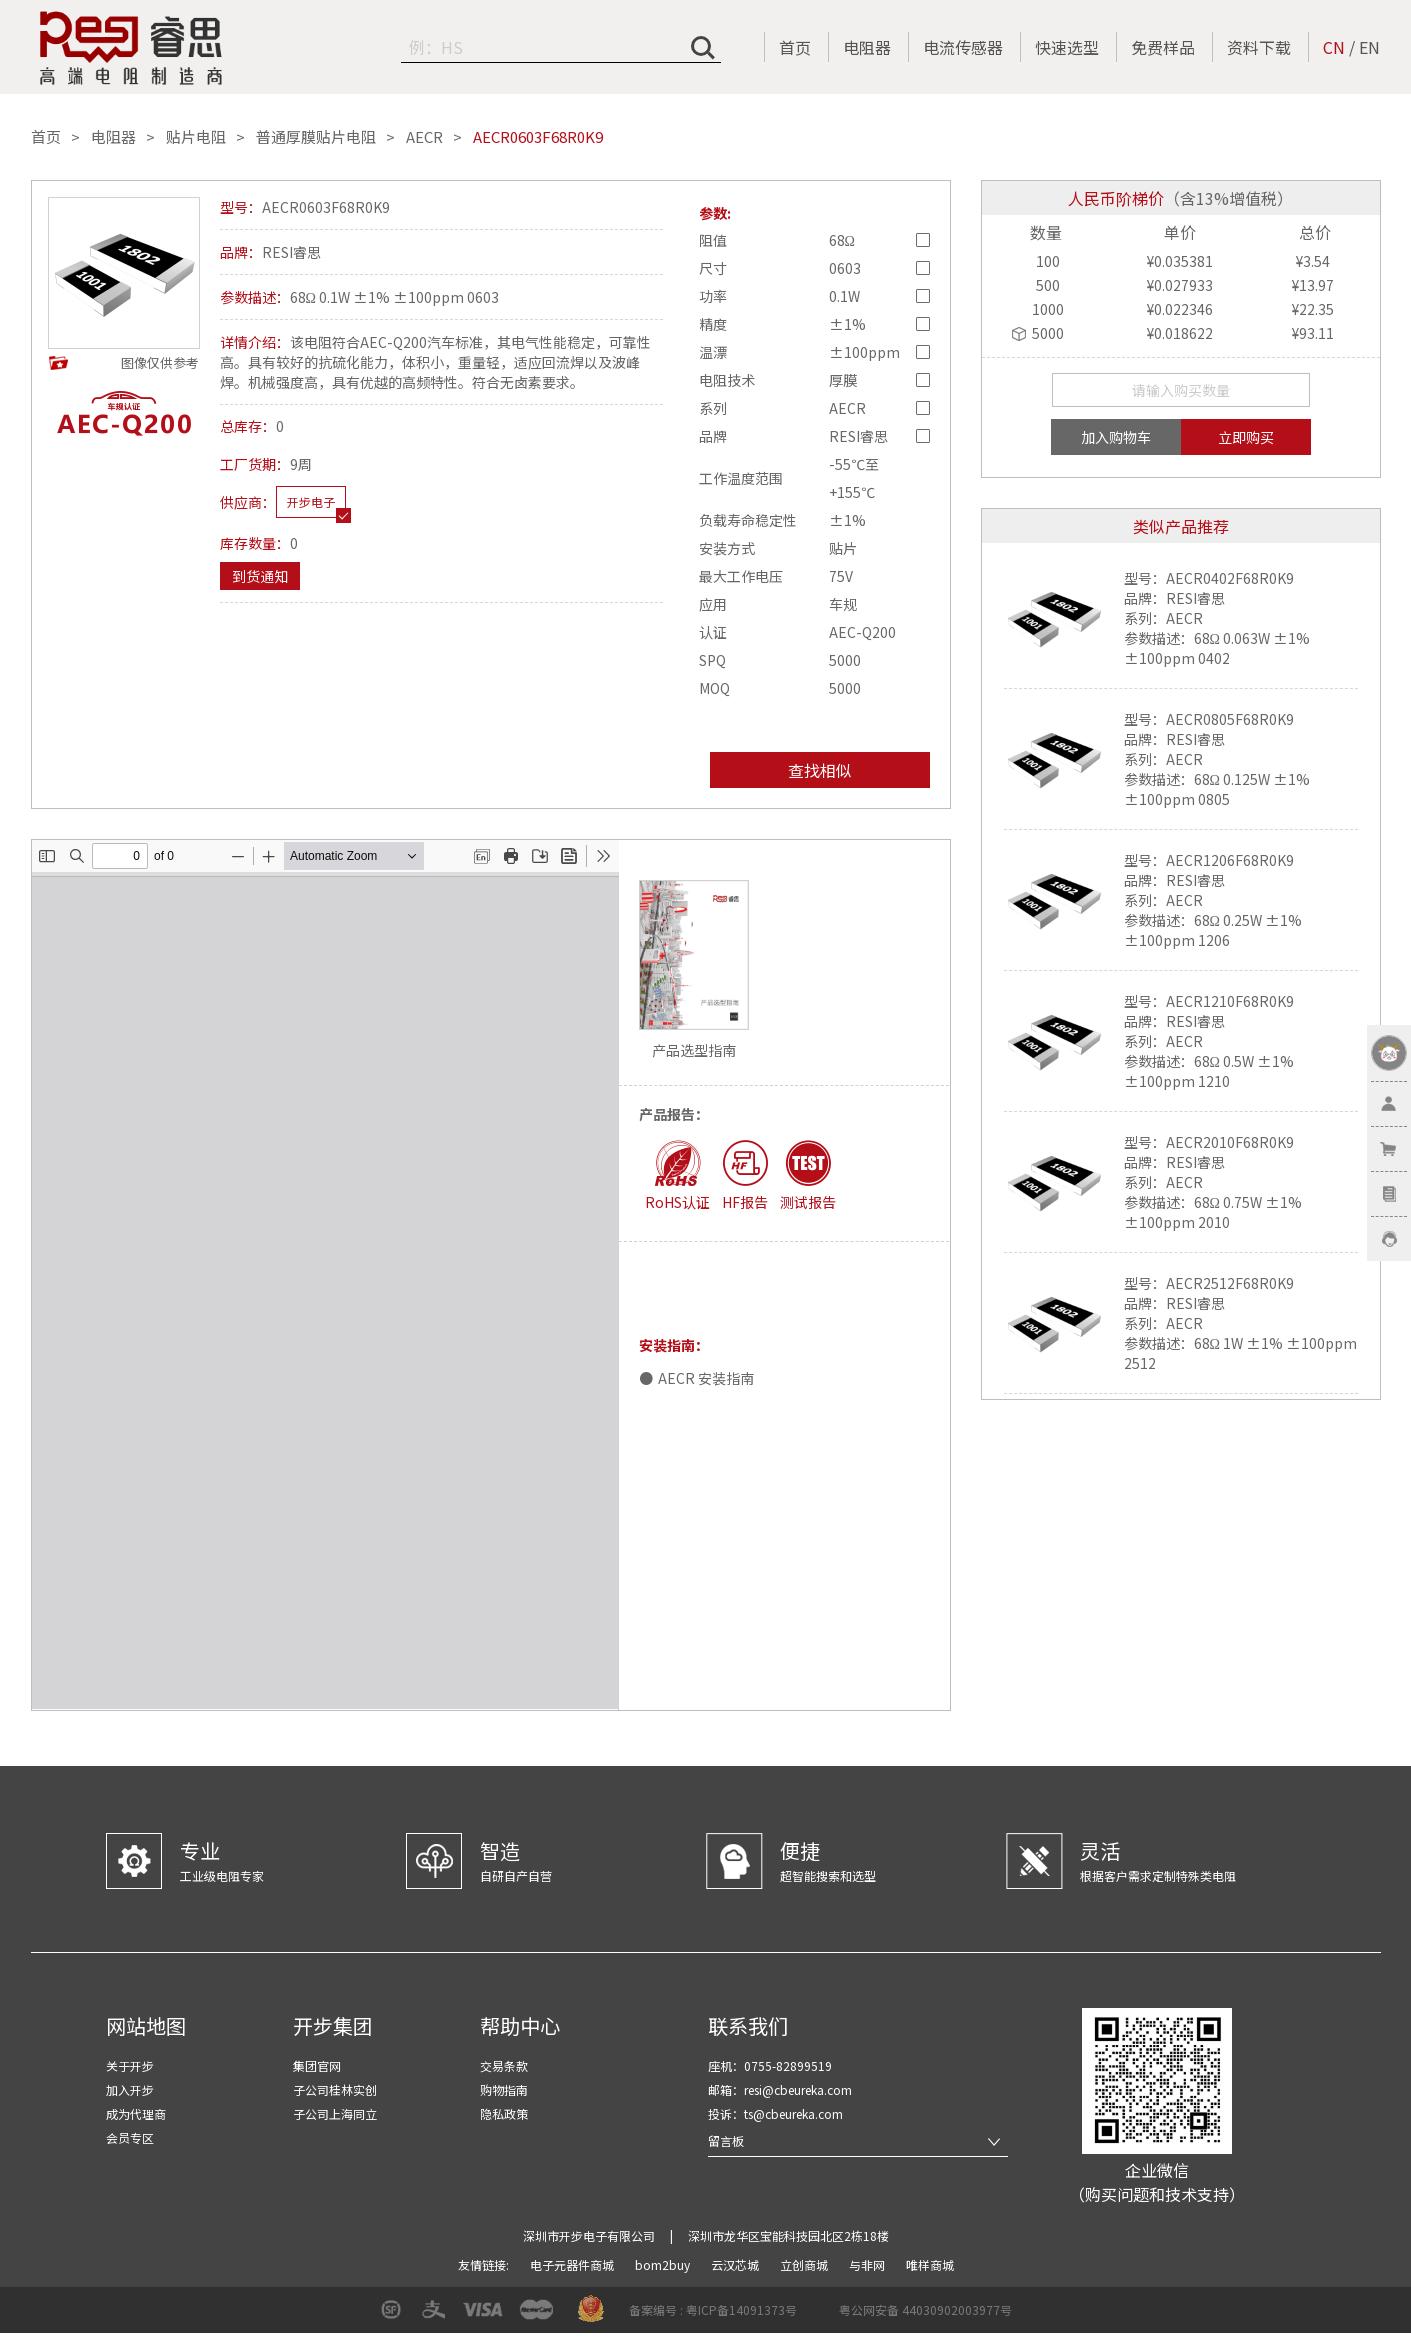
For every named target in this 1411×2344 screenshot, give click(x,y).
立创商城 (805, 2264)
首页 (795, 47)
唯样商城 (930, 2264)
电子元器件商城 (573, 2264)
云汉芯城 (736, 2264)
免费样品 (1163, 47)
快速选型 (1067, 47)
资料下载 (1259, 47)
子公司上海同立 (335, 2113)
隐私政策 (504, 2113)
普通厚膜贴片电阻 (316, 137)
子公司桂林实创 (335, 2089)
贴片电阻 (196, 137)
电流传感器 (963, 47)
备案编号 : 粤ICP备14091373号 (713, 2309)
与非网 (868, 2264)
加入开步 (130, 2089)
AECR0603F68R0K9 (538, 137)
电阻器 (867, 47)
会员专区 (130, 2137)
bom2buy (664, 2264)
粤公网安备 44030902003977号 (925, 2309)
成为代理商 (136, 2113)
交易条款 (504, 2065)
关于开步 (130, 2065)
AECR (424, 137)
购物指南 (504, 2089)
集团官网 (317, 2065)
